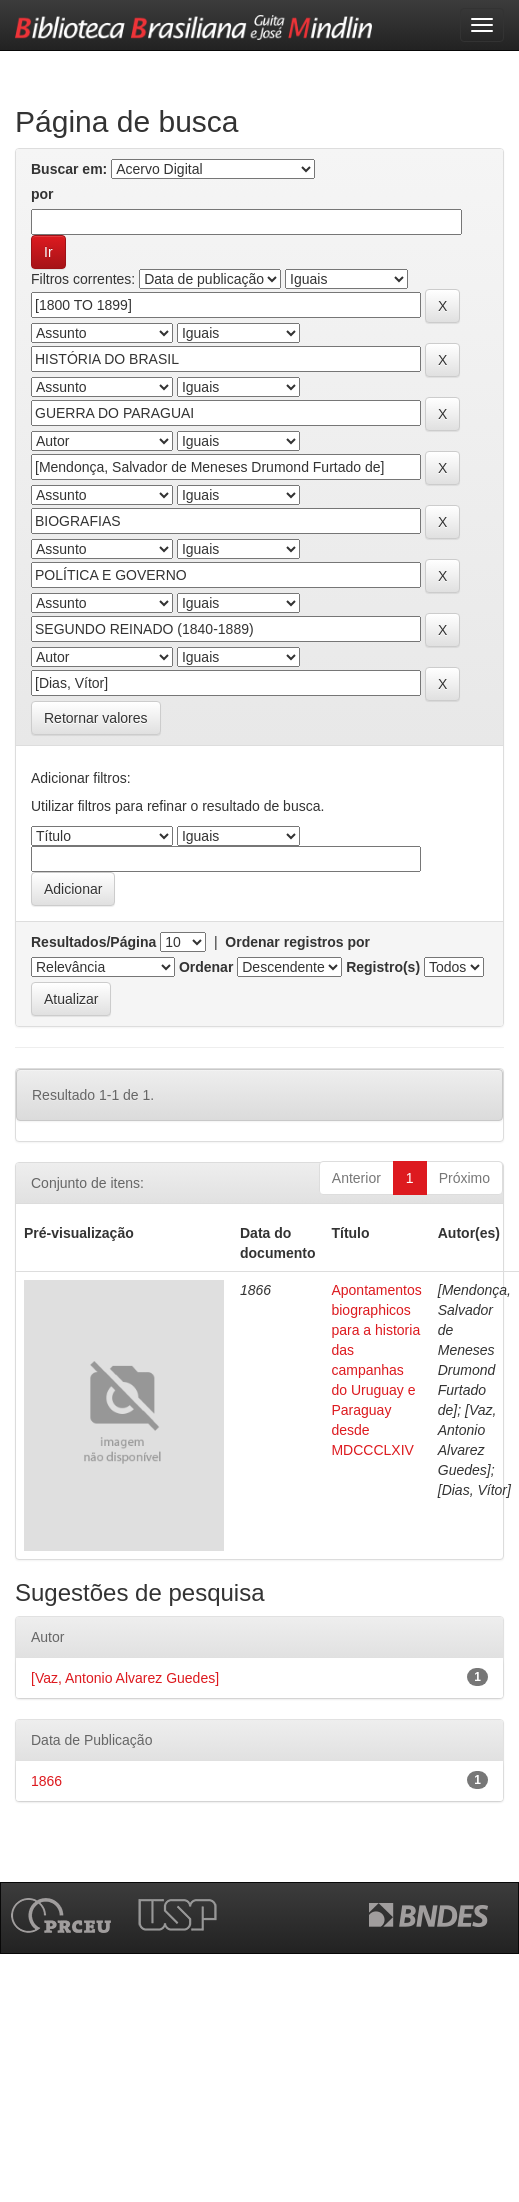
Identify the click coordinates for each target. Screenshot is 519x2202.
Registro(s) (383, 967)
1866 (46, 1781)
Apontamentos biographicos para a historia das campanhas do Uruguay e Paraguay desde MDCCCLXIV (376, 1370)
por (42, 194)
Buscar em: (69, 169)
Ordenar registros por (297, 942)
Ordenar (206, 967)
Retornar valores (96, 718)
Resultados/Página (93, 942)
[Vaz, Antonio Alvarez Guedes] (125, 1678)
